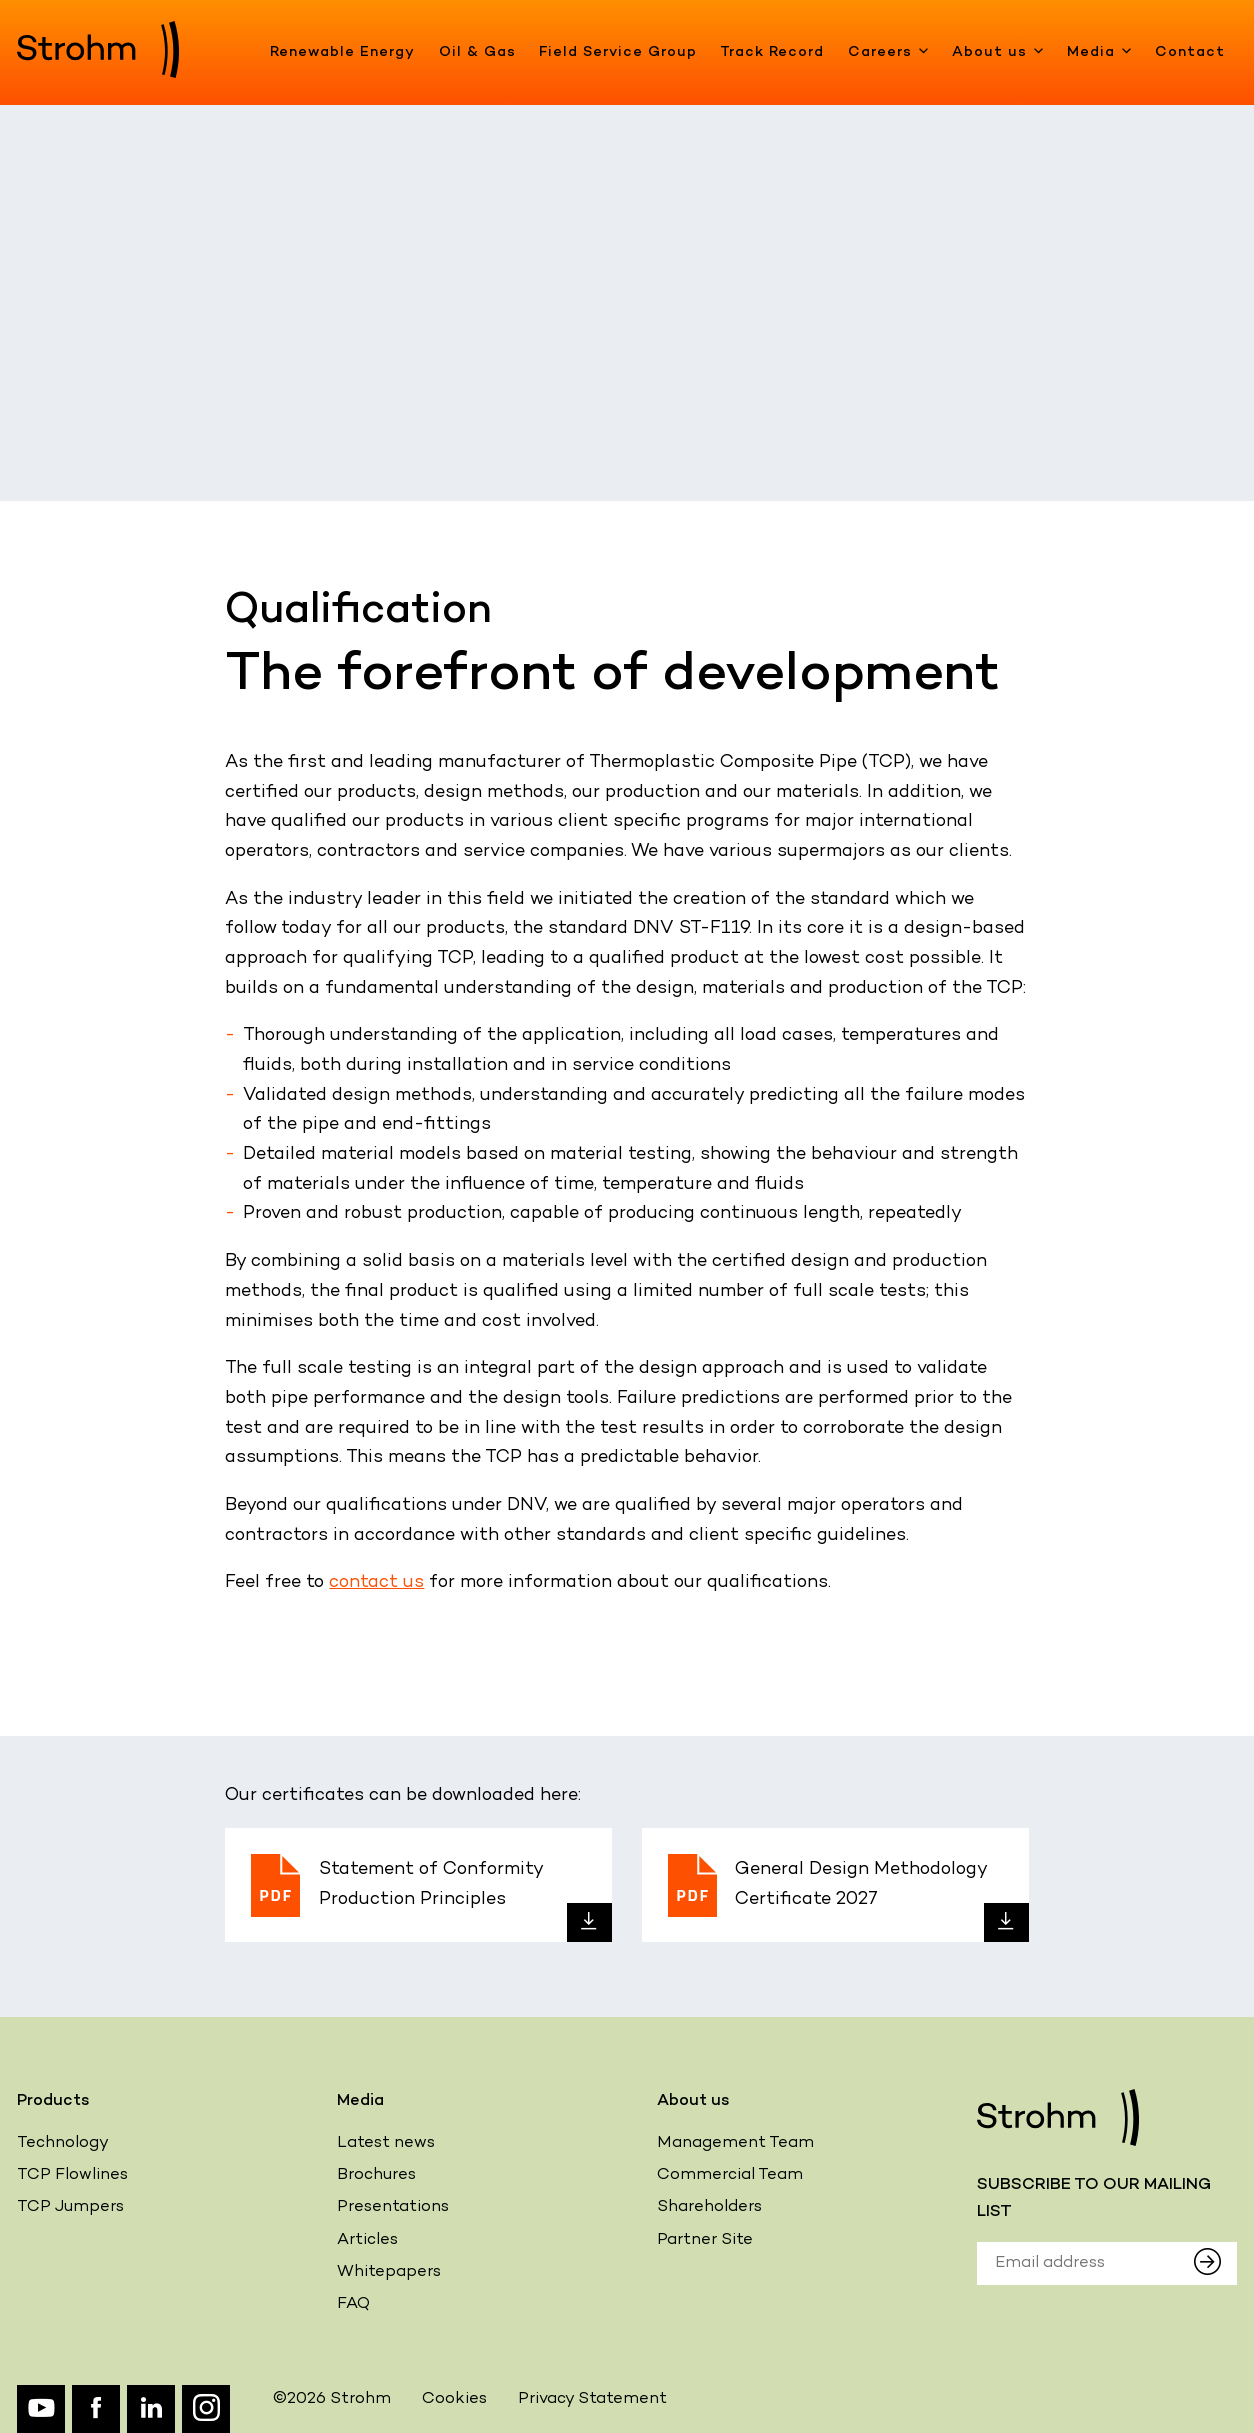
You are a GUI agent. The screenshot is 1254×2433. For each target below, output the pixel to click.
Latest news (386, 2143)
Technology (63, 2143)
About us (998, 52)
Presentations (393, 2207)
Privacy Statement (592, 2399)
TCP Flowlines (72, 2175)
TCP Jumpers (70, 2207)
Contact (1190, 52)
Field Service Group (618, 52)
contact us (376, 1582)
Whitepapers (389, 2272)
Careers (888, 52)
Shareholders (709, 2207)
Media (1099, 52)
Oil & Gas (477, 52)
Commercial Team (730, 2175)
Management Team (735, 2143)
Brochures (376, 2175)
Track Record (772, 52)
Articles (367, 2240)
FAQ (353, 2304)
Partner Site (705, 2240)
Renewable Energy (342, 52)
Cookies (454, 2399)
